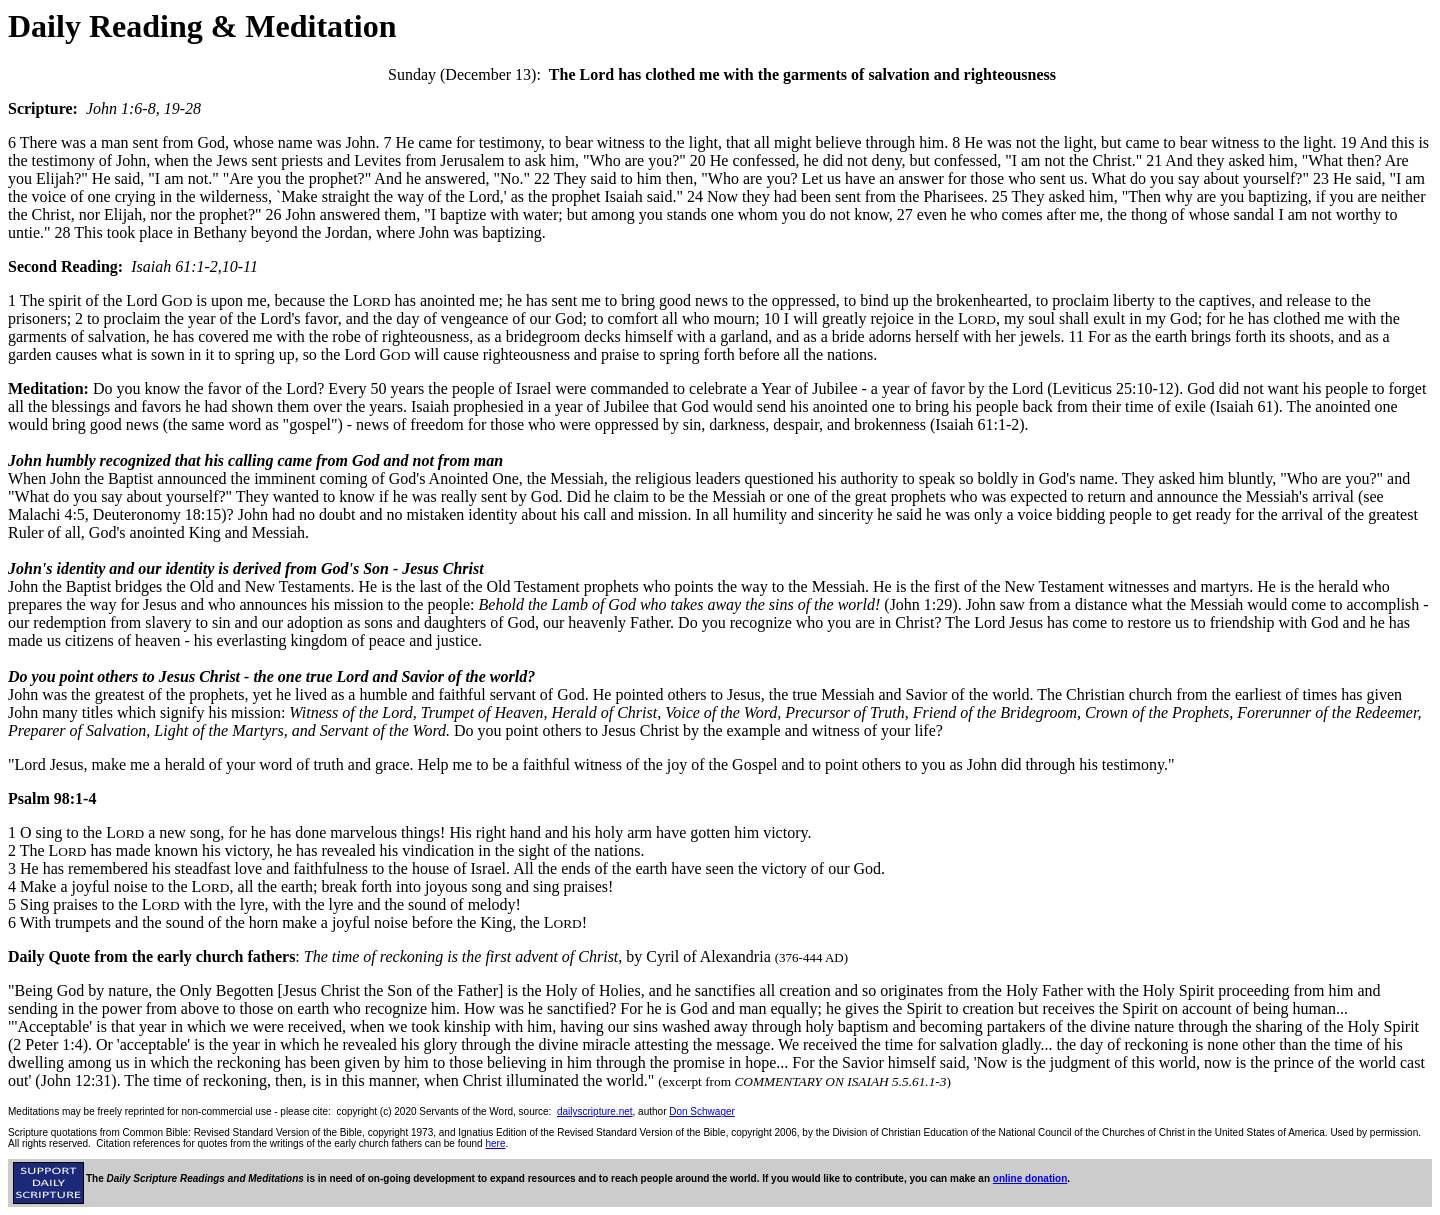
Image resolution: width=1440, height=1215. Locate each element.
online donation (1030, 1178)
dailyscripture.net (595, 1111)
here (495, 1143)
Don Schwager (702, 1111)
